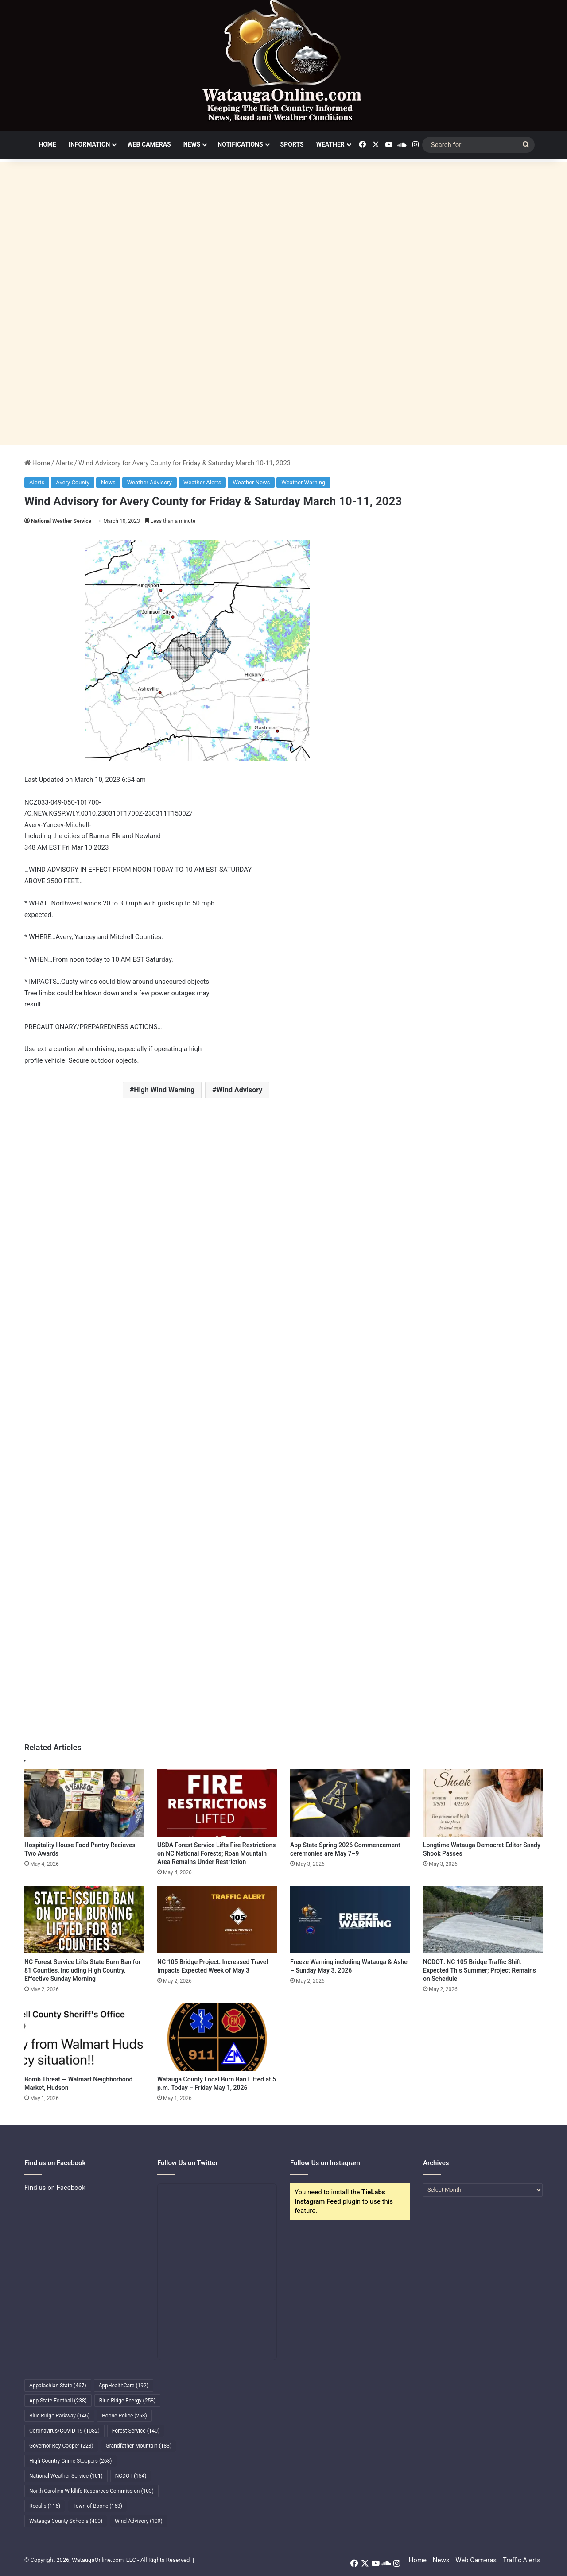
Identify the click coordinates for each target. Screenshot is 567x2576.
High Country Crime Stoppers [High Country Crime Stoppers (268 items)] (70, 2461)
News (192, 144)
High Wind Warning (164, 1090)
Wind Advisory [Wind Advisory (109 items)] (139, 2521)
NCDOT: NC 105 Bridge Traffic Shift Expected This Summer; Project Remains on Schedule (479, 1970)
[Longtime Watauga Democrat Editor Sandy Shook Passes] (483, 1803)
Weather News (251, 482)
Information (89, 144)
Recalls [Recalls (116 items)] (44, 2506)
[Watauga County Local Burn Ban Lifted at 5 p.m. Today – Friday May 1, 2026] (217, 2036)
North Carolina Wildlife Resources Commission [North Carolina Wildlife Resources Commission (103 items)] (91, 2491)
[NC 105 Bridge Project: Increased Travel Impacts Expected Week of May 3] (217, 1919)
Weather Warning (303, 482)
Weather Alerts (202, 482)
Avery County (72, 482)
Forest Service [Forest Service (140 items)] (135, 2431)
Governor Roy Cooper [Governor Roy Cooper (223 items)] (61, 2446)
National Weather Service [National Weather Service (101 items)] (66, 2476)
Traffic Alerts (521, 2560)
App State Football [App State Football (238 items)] (58, 2401)
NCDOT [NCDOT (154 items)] (131, 2476)
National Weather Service (61, 521)
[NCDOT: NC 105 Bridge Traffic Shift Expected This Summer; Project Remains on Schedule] (483, 1919)
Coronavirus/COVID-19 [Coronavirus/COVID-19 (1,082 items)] (64, 2431)
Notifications (240, 144)
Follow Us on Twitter (187, 2163)
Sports (292, 144)
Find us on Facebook (54, 2188)
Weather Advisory (149, 482)
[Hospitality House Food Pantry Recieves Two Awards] (84, 1803)
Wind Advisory (240, 1090)
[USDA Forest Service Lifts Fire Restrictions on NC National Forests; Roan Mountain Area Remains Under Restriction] (217, 1803)
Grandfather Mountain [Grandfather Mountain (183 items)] (139, 2446)
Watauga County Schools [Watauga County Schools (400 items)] (65, 2521)
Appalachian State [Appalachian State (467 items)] (57, 2386)
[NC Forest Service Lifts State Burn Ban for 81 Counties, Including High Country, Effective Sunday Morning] (84, 1919)
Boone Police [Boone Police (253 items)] (124, 2416)
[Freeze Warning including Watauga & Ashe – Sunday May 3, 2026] (350, 1919)
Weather (330, 144)
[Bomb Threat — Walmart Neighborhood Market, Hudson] (84, 2036)
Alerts (64, 463)
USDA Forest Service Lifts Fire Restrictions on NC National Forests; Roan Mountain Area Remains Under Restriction (216, 1853)
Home (47, 144)
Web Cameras (149, 144)
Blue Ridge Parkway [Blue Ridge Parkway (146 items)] (59, 2416)
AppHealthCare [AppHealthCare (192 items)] (123, 2386)
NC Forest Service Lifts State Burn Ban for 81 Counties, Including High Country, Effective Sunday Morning (82, 1970)
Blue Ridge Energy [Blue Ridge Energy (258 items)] (127, 2401)
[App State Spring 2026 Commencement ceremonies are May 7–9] (350, 1803)
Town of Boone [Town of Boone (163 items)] (97, 2506)
